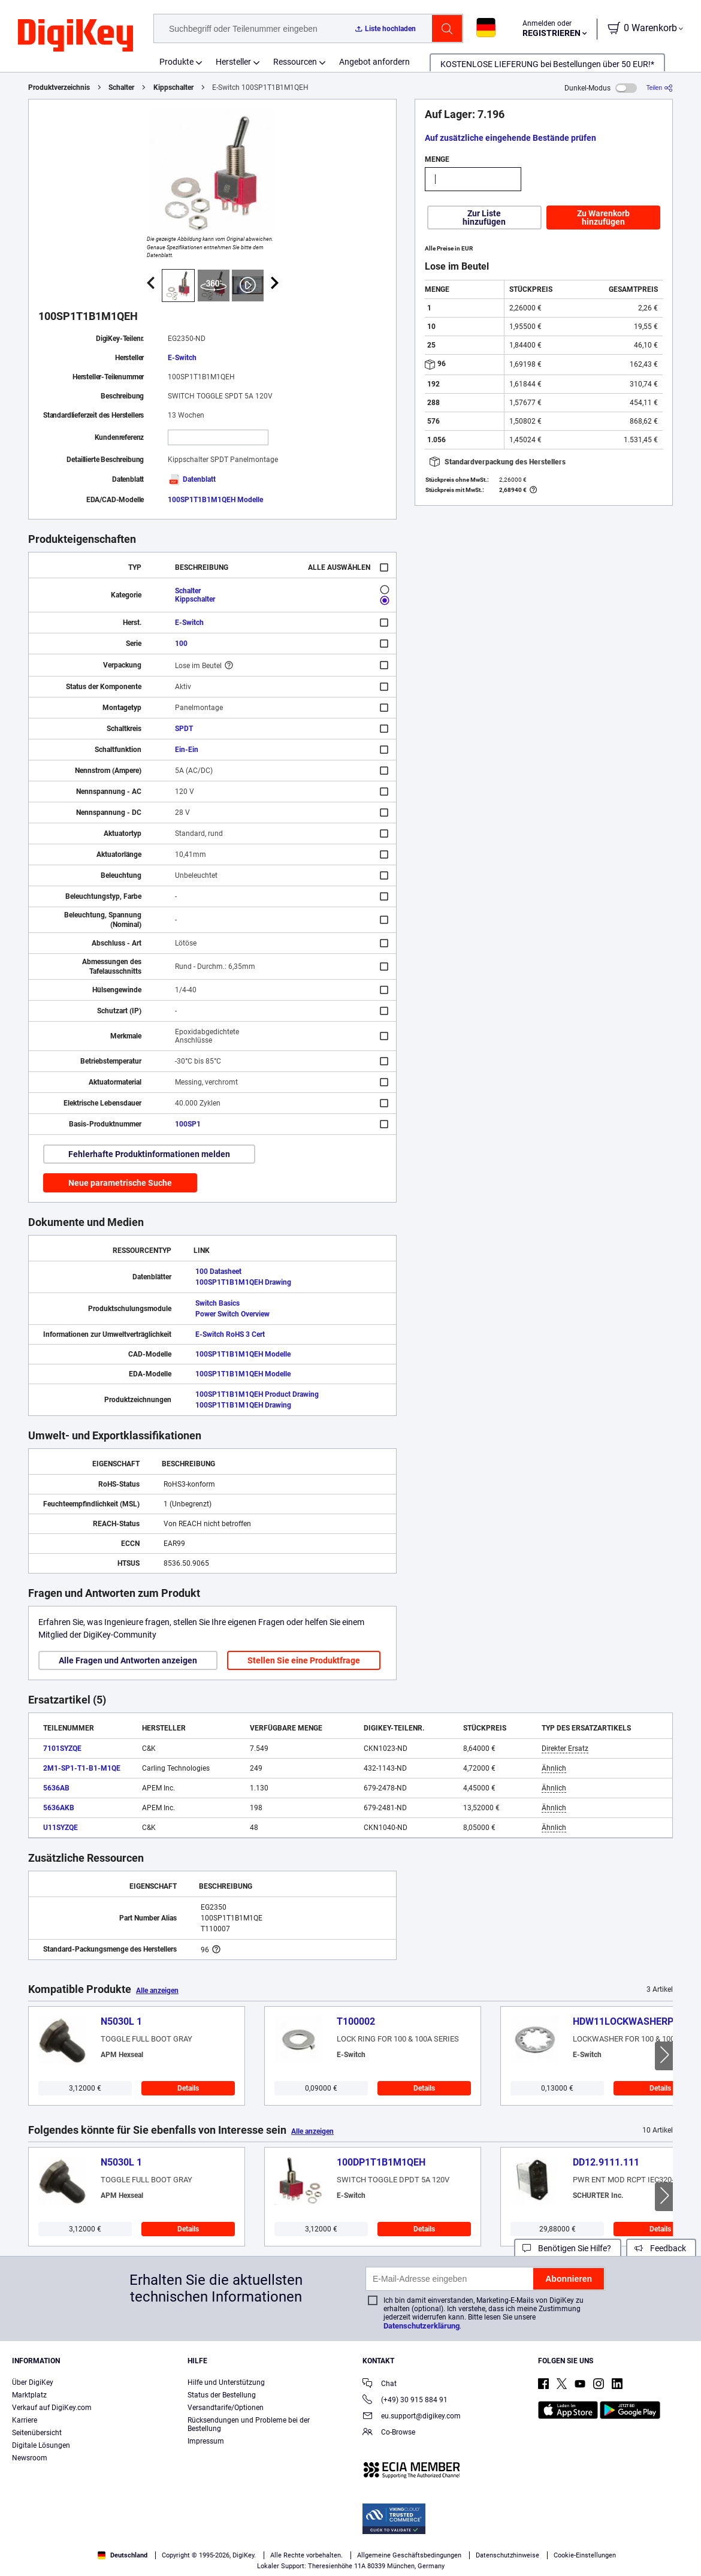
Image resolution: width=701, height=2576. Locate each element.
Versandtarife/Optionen (226, 2407)
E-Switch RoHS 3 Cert (230, 1334)
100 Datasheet (218, 1271)
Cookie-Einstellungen (585, 2555)
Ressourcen (295, 62)
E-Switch (182, 358)
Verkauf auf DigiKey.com (52, 2407)
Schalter (121, 87)
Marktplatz (29, 2395)
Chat (379, 2384)
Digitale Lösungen (41, 2445)
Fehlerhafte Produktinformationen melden (149, 1154)
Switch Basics (217, 1303)
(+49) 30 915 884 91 (405, 2400)
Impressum (206, 2441)
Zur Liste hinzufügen (484, 218)
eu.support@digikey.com (411, 2417)
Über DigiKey (32, 2382)
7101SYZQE (62, 1748)
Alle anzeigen (157, 1990)
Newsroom (29, 2458)
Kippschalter (173, 87)
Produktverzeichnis (59, 87)
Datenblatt (192, 479)
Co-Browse (388, 2433)
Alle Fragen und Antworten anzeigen (128, 1660)
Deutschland (122, 2555)
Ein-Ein (186, 749)
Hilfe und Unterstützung (226, 2382)
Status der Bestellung (222, 2395)
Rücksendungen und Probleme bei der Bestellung (249, 2424)
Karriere (24, 2420)
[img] (75, 36)
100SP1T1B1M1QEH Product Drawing (257, 1394)
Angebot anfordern (374, 62)
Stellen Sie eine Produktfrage (303, 1660)
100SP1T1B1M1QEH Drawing (243, 1282)
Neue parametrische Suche (120, 1183)
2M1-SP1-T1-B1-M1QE (81, 1768)
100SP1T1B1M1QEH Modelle (215, 500)
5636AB (56, 1788)
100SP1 (188, 1124)
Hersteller (233, 62)
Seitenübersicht (37, 2433)
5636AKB (58, 1808)
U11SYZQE (60, 1827)
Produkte (176, 62)
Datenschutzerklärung (421, 2325)
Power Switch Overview (232, 1314)
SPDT (184, 728)
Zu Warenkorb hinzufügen (603, 218)
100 (181, 643)
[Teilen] (659, 87)
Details (188, 2088)
